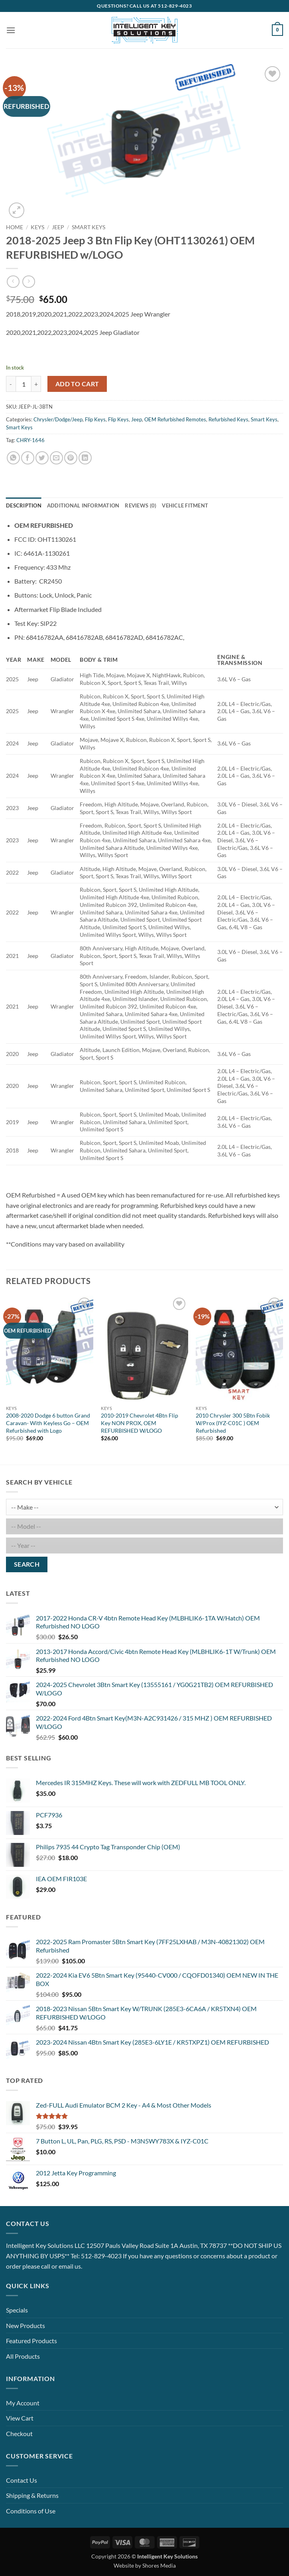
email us (70, 2266)
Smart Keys (88, 227)
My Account (22, 2403)
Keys (37, 227)
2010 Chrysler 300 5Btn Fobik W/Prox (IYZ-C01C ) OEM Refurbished (233, 1423)
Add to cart (77, 383)
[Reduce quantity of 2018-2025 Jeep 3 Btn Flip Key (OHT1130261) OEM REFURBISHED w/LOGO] (11, 384)
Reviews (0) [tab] (140, 505)
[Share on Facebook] (27, 457)
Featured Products (31, 2340)
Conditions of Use (30, 2511)
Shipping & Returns (32, 2495)
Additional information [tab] (83, 505)
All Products (23, 2356)
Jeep (58, 227)
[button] (11, 30)
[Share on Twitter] (42, 457)
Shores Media (159, 2565)
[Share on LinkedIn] (85, 457)
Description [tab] (23, 505)
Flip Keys (95, 419)
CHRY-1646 (30, 440)
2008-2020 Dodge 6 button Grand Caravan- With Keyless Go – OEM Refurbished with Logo (48, 1423)
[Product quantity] (23, 384)
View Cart (19, 2418)
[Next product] (13, 281)
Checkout (19, 2433)
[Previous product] (28, 281)
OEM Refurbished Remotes (175, 419)
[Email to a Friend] (56, 457)
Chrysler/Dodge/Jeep (58, 419)
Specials (17, 2310)
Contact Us (21, 2480)
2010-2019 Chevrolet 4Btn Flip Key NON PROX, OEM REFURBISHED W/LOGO (139, 1423)
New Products (25, 2325)
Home (14, 227)
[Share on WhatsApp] (13, 457)
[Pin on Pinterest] (70, 457)
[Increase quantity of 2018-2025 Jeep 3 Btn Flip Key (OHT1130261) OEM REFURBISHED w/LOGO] (36, 384)
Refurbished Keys (228, 419)
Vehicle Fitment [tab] (185, 505)
